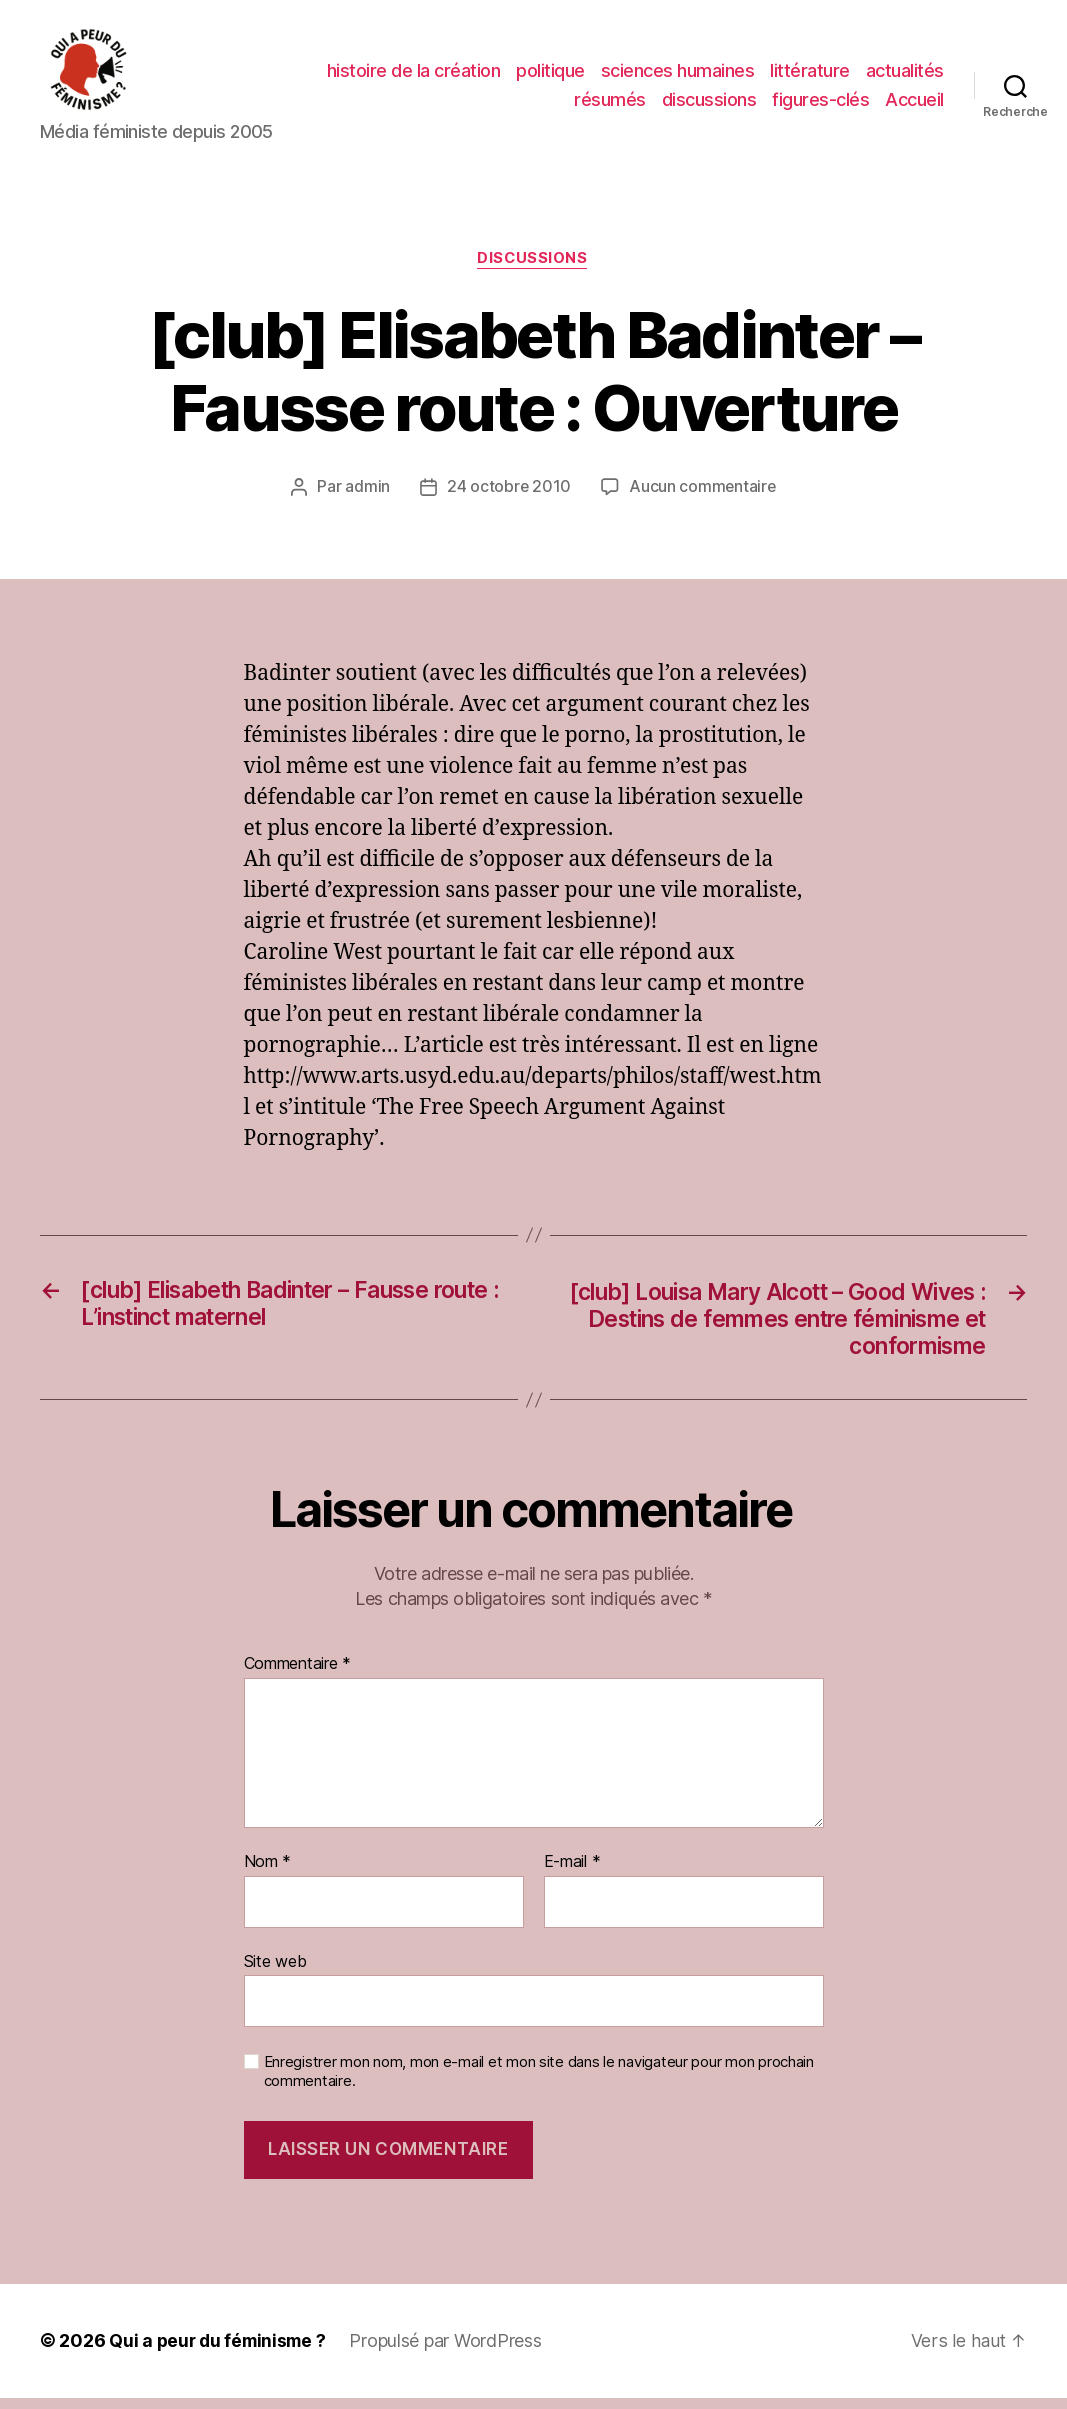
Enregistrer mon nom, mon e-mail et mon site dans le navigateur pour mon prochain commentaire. (539, 2082)
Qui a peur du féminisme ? (220, 2352)
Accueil (914, 102)
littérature (810, 73)
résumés (610, 102)
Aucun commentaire (703, 494)
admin (366, 494)
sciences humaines (678, 73)
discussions (709, 102)
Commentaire (298, 1676)
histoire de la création (414, 73)
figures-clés (820, 102)
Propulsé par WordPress (452, 2352)
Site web (275, 1972)
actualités (905, 73)
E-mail (572, 1873)
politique (550, 73)
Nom (268, 1873)
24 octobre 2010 (508, 494)
